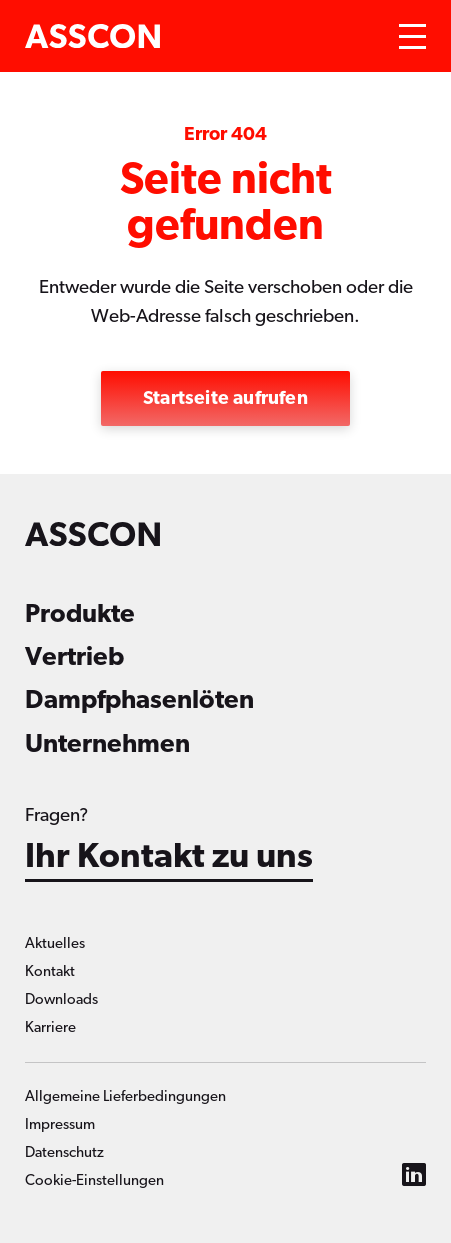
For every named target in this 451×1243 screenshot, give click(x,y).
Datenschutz (64, 1152)
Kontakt (50, 971)
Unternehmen (107, 744)
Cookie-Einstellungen (94, 1180)
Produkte (80, 614)
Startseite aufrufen (225, 398)
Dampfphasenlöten (139, 700)
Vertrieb (74, 657)
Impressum (60, 1124)
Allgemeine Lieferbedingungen (125, 1096)
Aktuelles (55, 943)
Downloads (61, 999)
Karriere (50, 1027)
